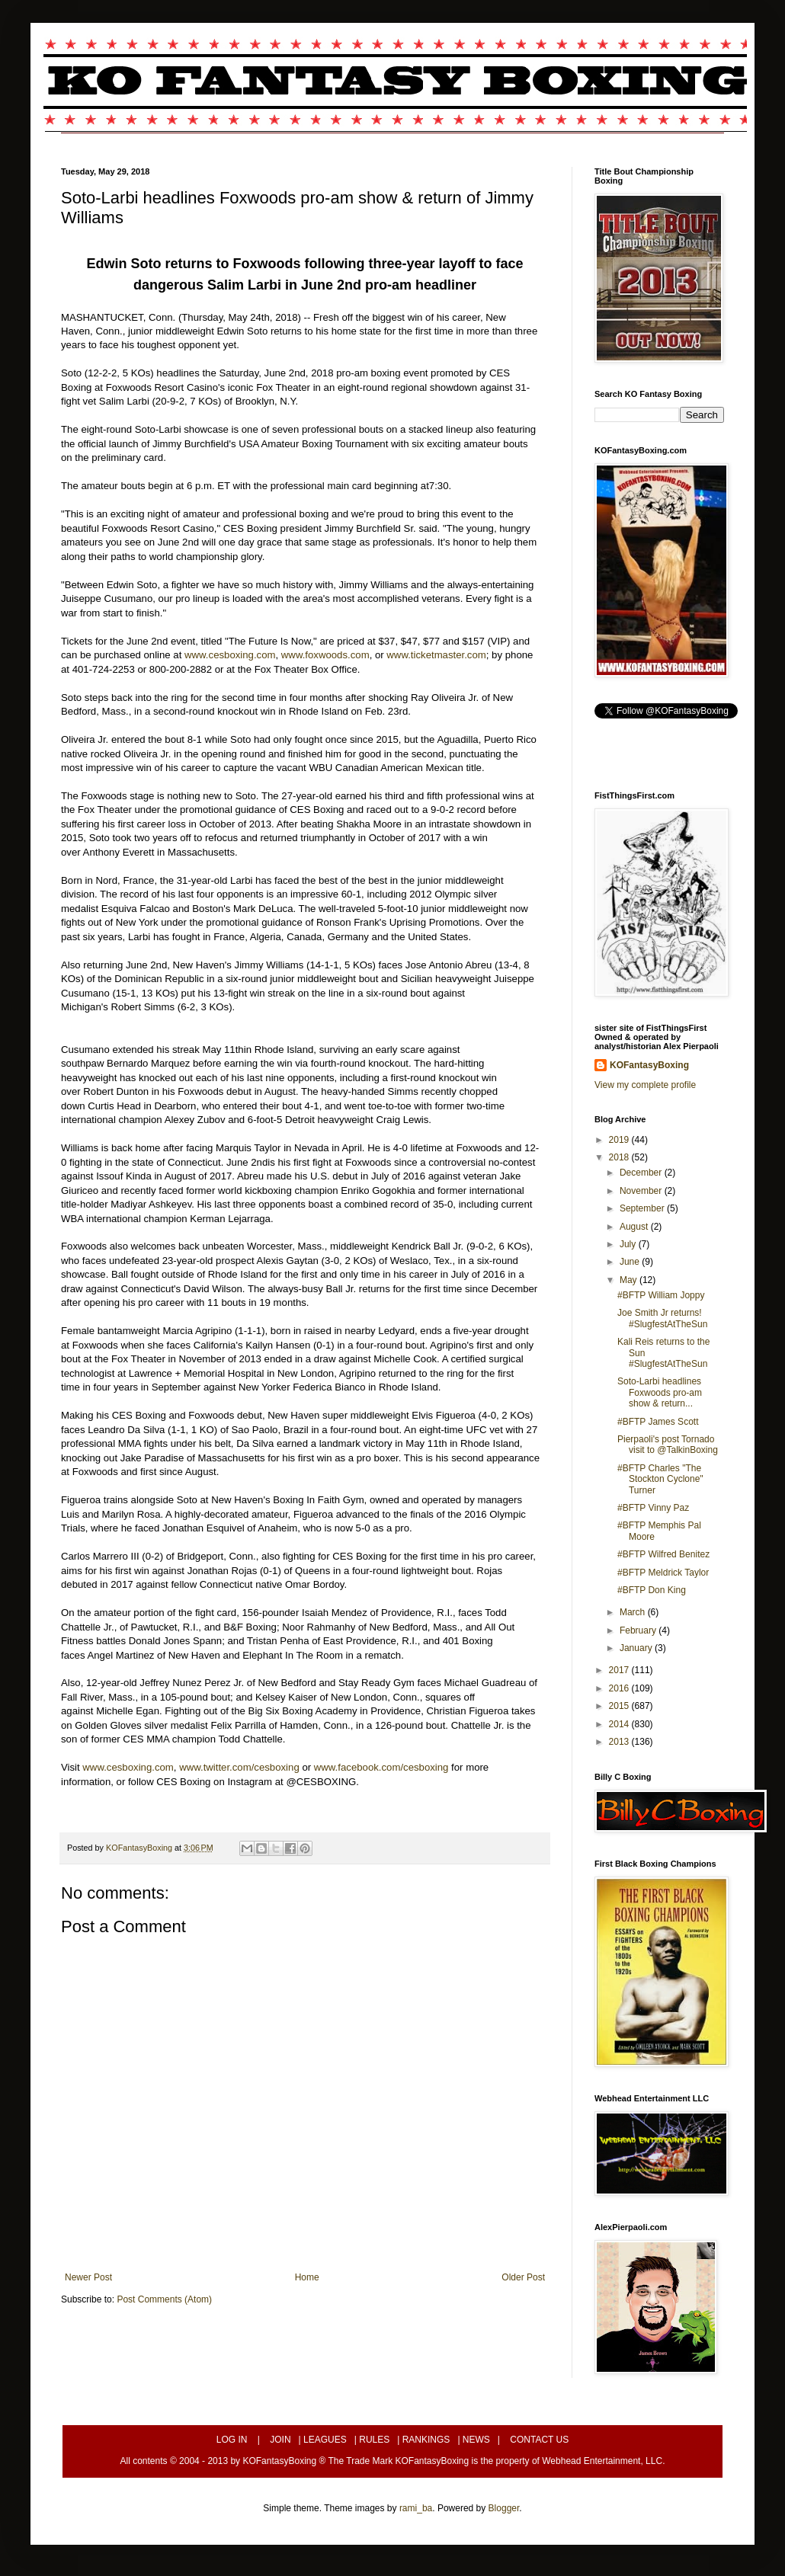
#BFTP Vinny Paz (653, 1507)
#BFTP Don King (651, 1590)
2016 (620, 1688)
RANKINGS (426, 2439)
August (635, 1226)
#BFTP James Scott (657, 1421)
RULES (374, 2439)
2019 (620, 1139)
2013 (620, 1741)
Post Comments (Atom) (164, 2299)
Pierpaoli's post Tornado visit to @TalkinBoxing (667, 1444)
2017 (620, 1670)
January (637, 1648)
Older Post (523, 2277)
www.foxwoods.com (325, 655)
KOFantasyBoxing (649, 1065)
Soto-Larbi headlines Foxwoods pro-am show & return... (659, 1392)
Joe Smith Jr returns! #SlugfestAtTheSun (662, 1318)
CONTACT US (539, 2439)
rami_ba (415, 2508)
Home (307, 2277)
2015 (620, 1706)
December (642, 1172)
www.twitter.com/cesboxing (239, 1767)
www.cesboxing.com (229, 655)
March (634, 1612)
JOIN (280, 2439)
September (643, 1208)
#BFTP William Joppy (660, 1295)
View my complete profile (645, 1085)
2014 (620, 1724)
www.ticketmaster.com (435, 655)
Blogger (504, 2508)
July (629, 1244)
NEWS (476, 2439)
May (629, 1280)
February (639, 1630)
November (642, 1191)
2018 (620, 1157)
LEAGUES (325, 2439)
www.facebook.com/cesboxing (381, 1767)
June (631, 1261)
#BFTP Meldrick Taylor (663, 1572)
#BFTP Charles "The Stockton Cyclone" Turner (660, 1479)
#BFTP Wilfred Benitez (663, 1554)
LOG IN (232, 2439)
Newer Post (88, 2277)
